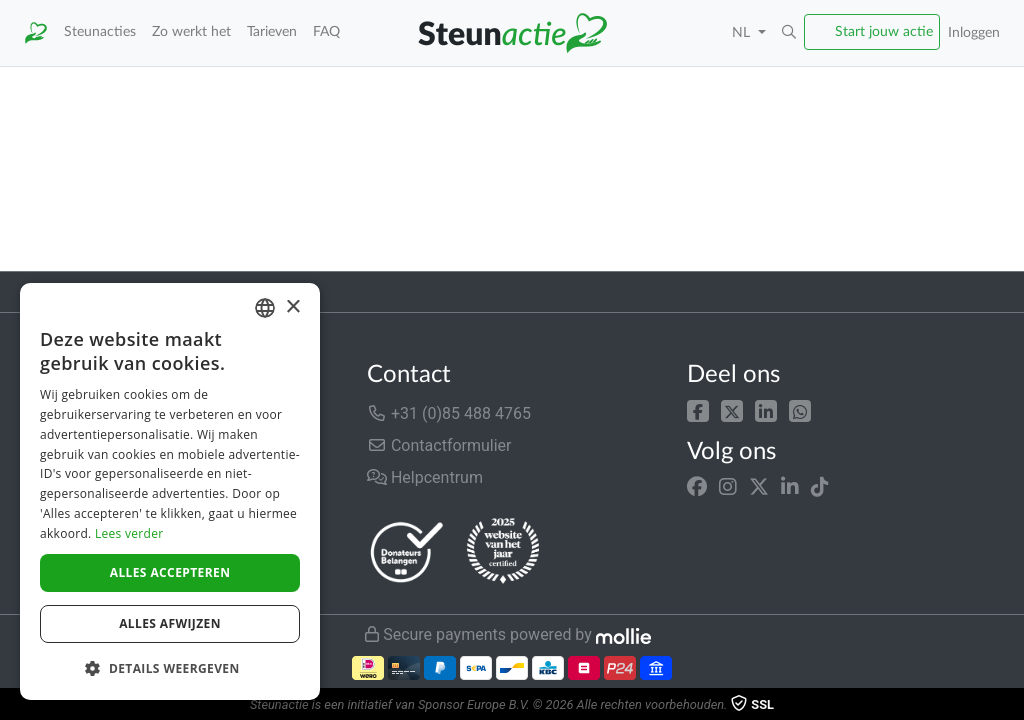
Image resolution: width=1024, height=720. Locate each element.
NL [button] (743, 32)
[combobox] (265, 308)
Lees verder (129, 533)
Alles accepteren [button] (170, 572)
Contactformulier (439, 445)
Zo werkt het (191, 31)
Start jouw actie (884, 31)
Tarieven (272, 31)
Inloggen (974, 32)
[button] (789, 33)
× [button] (292, 307)
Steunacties (100, 31)
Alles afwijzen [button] (170, 623)
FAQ (326, 31)
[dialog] (170, 491)
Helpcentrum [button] (425, 477)
